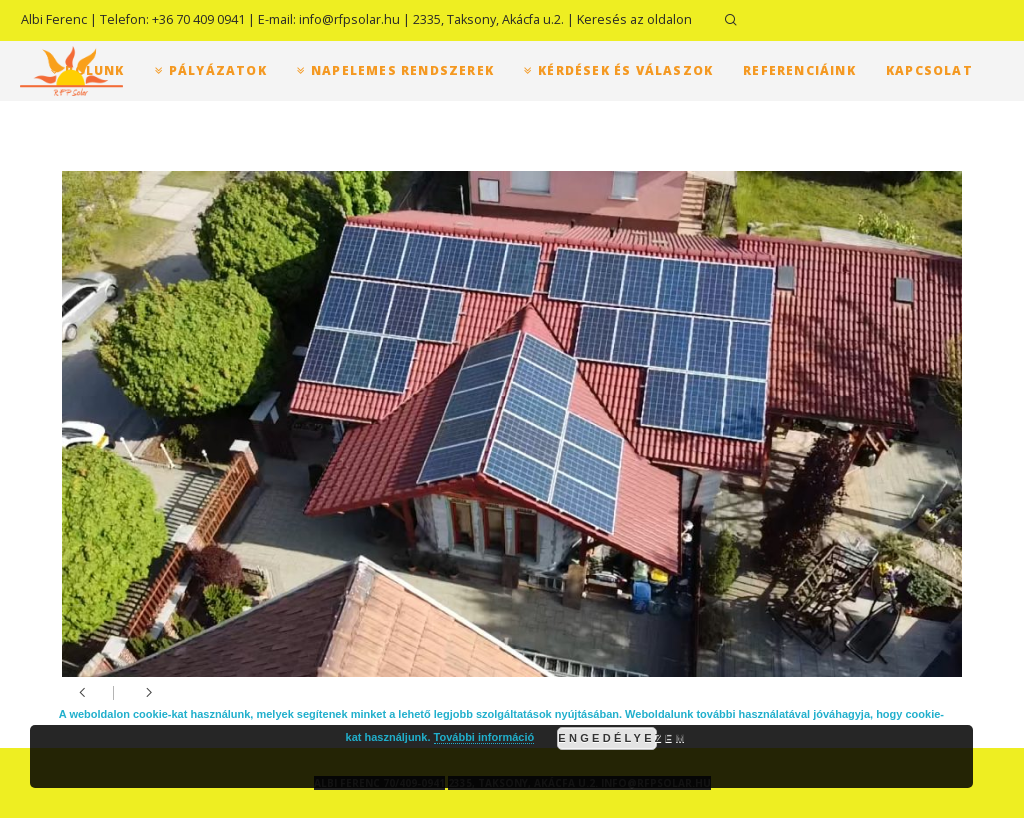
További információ (484, 737)
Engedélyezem (607, 738)
